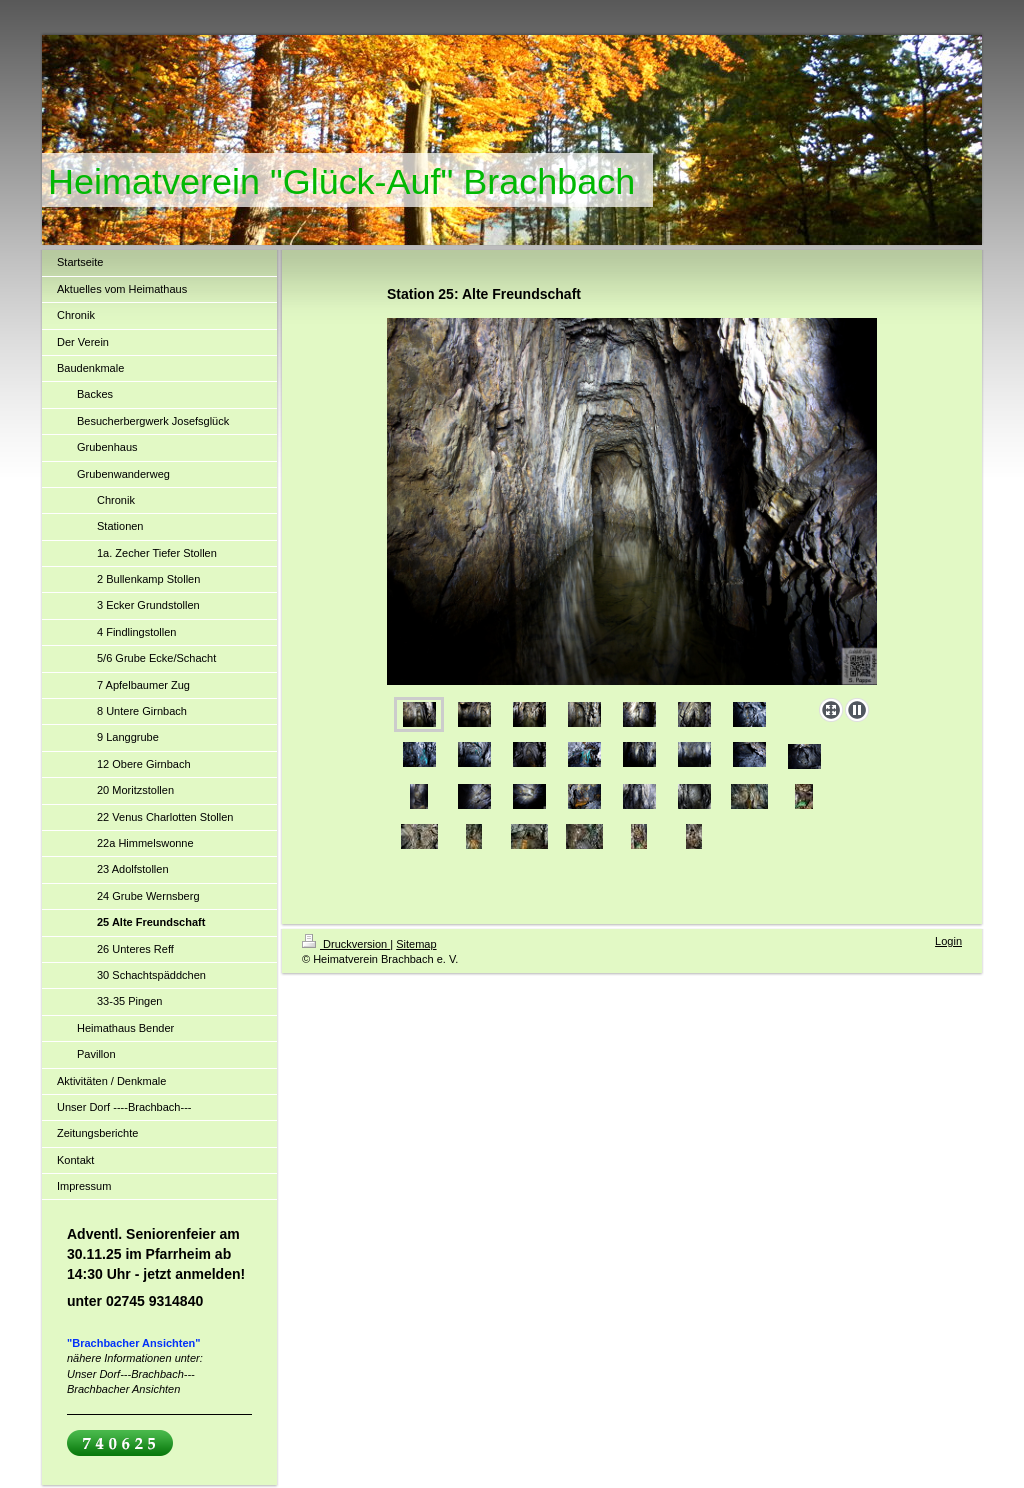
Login (948, 941)
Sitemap (416, 944)
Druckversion (346, 944)
